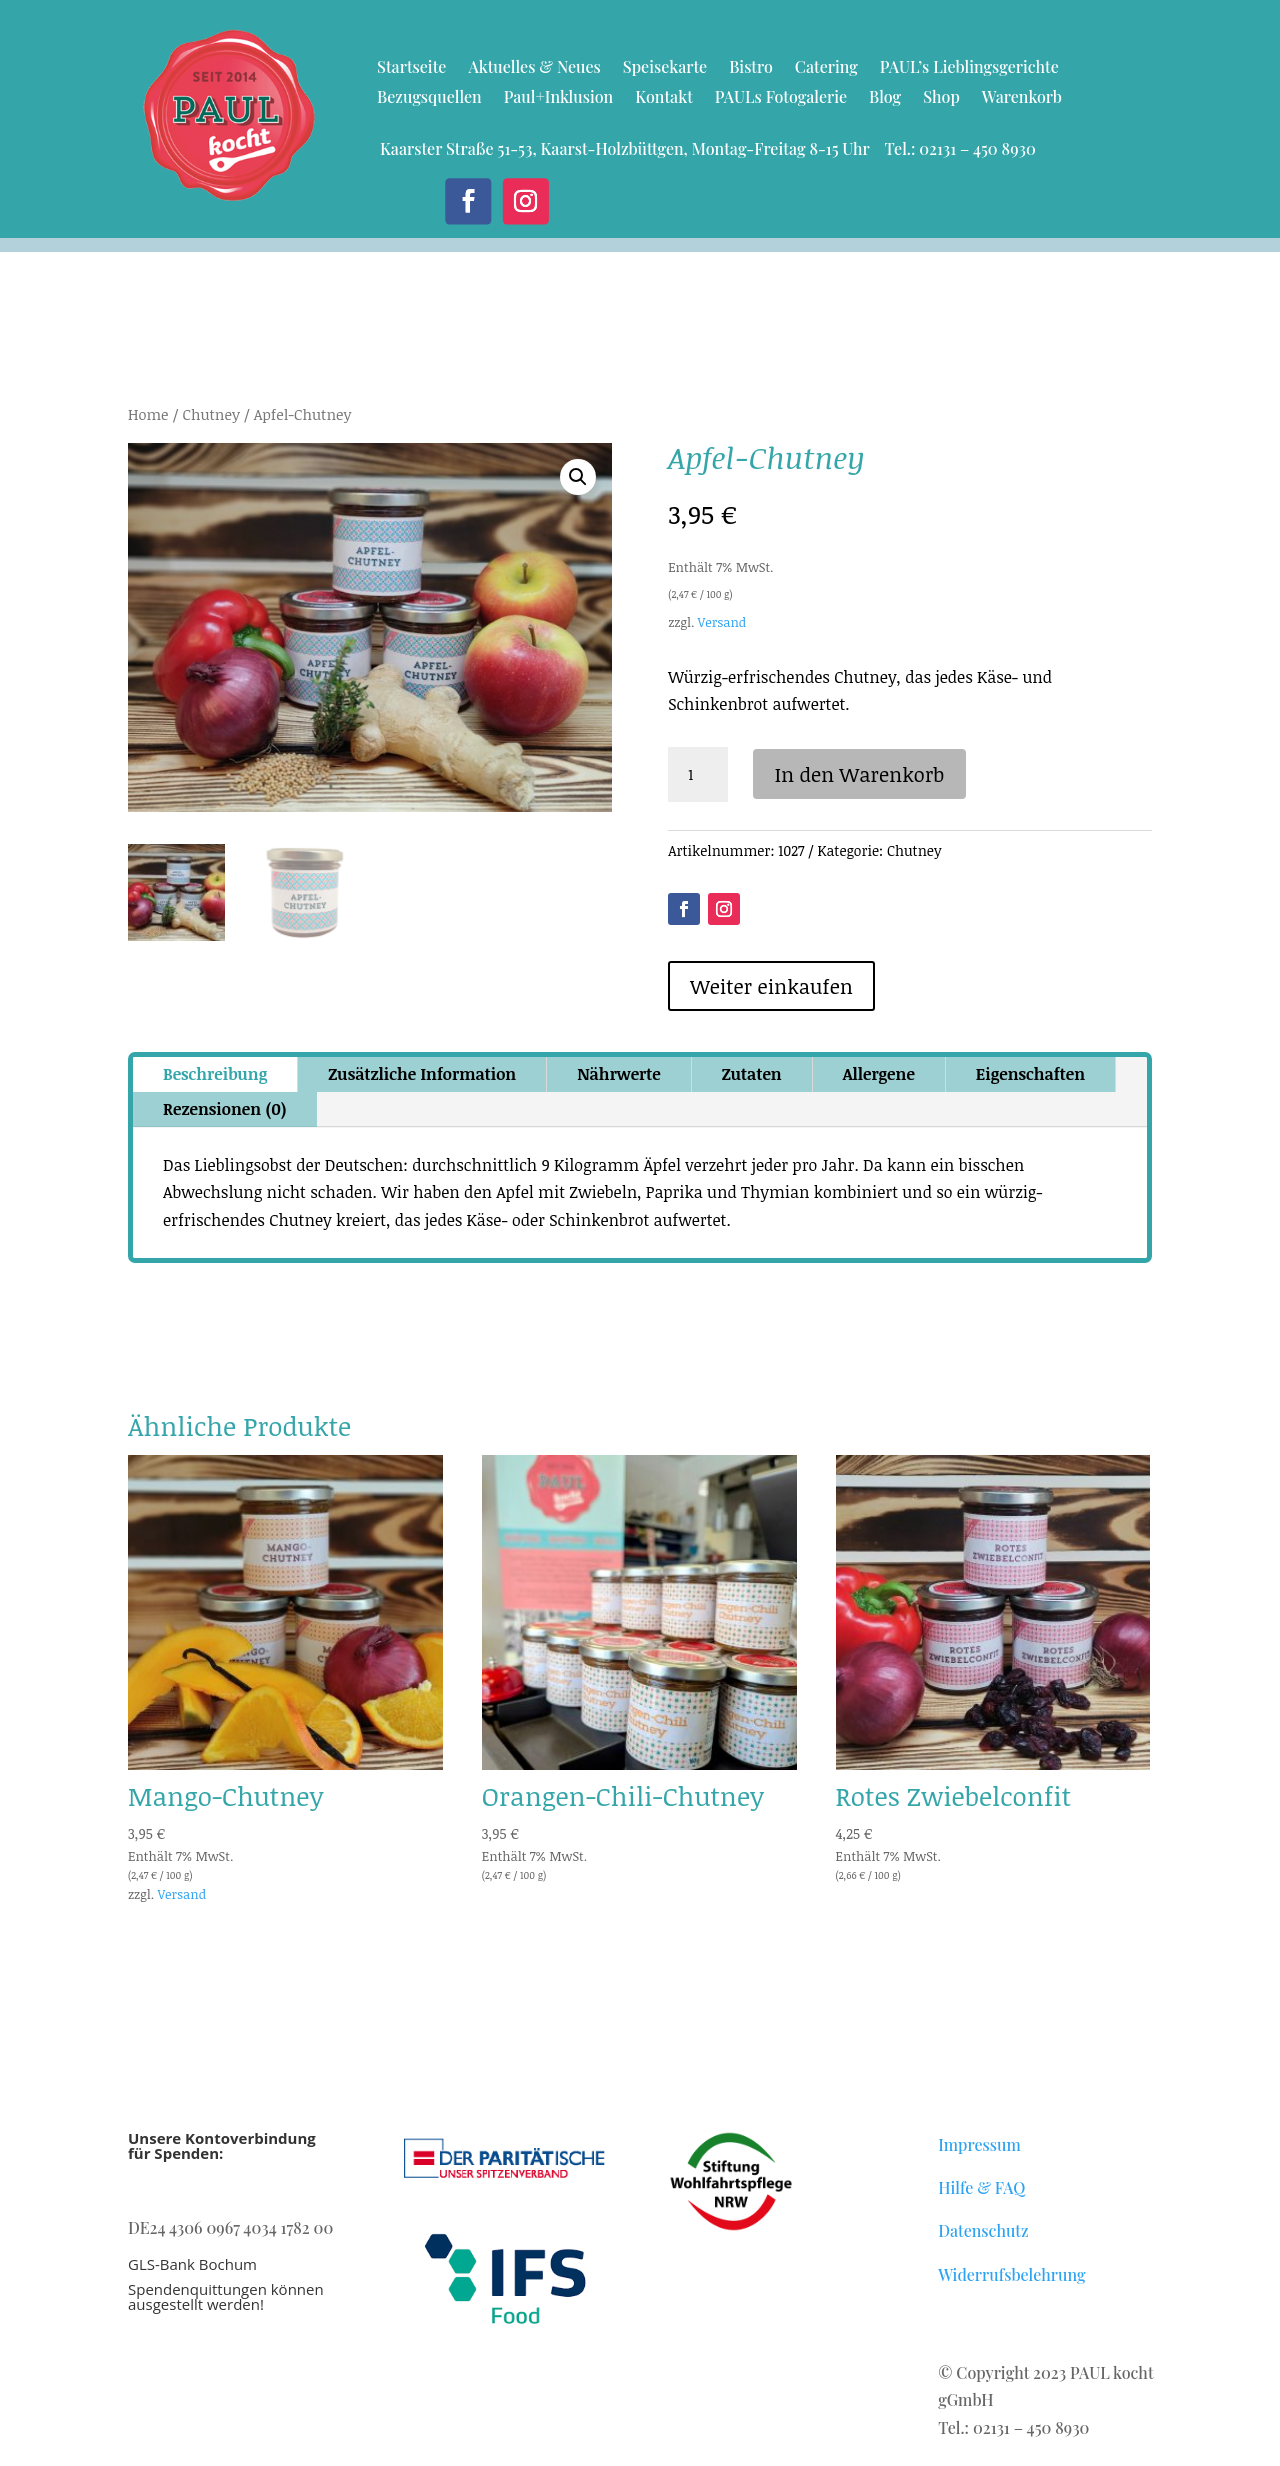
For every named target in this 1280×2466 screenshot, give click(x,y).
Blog (885, 98)
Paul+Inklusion (559, 98)
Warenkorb (1022, 98)
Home (148, 414)
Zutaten (752, 1074)
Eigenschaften (1030, 1074)
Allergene (879, 1074)
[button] (578, 477)
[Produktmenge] (698, 775)
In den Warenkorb (860, 774)
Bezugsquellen (429, 98)
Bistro (751, 68)
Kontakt (664, 98)
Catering (826, 68)
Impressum (979, 2144)
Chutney (210, 414)
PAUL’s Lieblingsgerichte (969, 68)
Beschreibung (215, 1074)
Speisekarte (665, 68)
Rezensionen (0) (225, 1109)
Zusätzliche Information (422, 1074)
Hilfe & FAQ (981, 2187)
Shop (941, 98)
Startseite (411, 68)
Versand (722, 622)
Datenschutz (983, 2230)
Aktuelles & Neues (534, 68)
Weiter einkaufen (771, 986)
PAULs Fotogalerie (781, 98)
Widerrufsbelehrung (1011, 2274)
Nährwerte (618, 1074)
